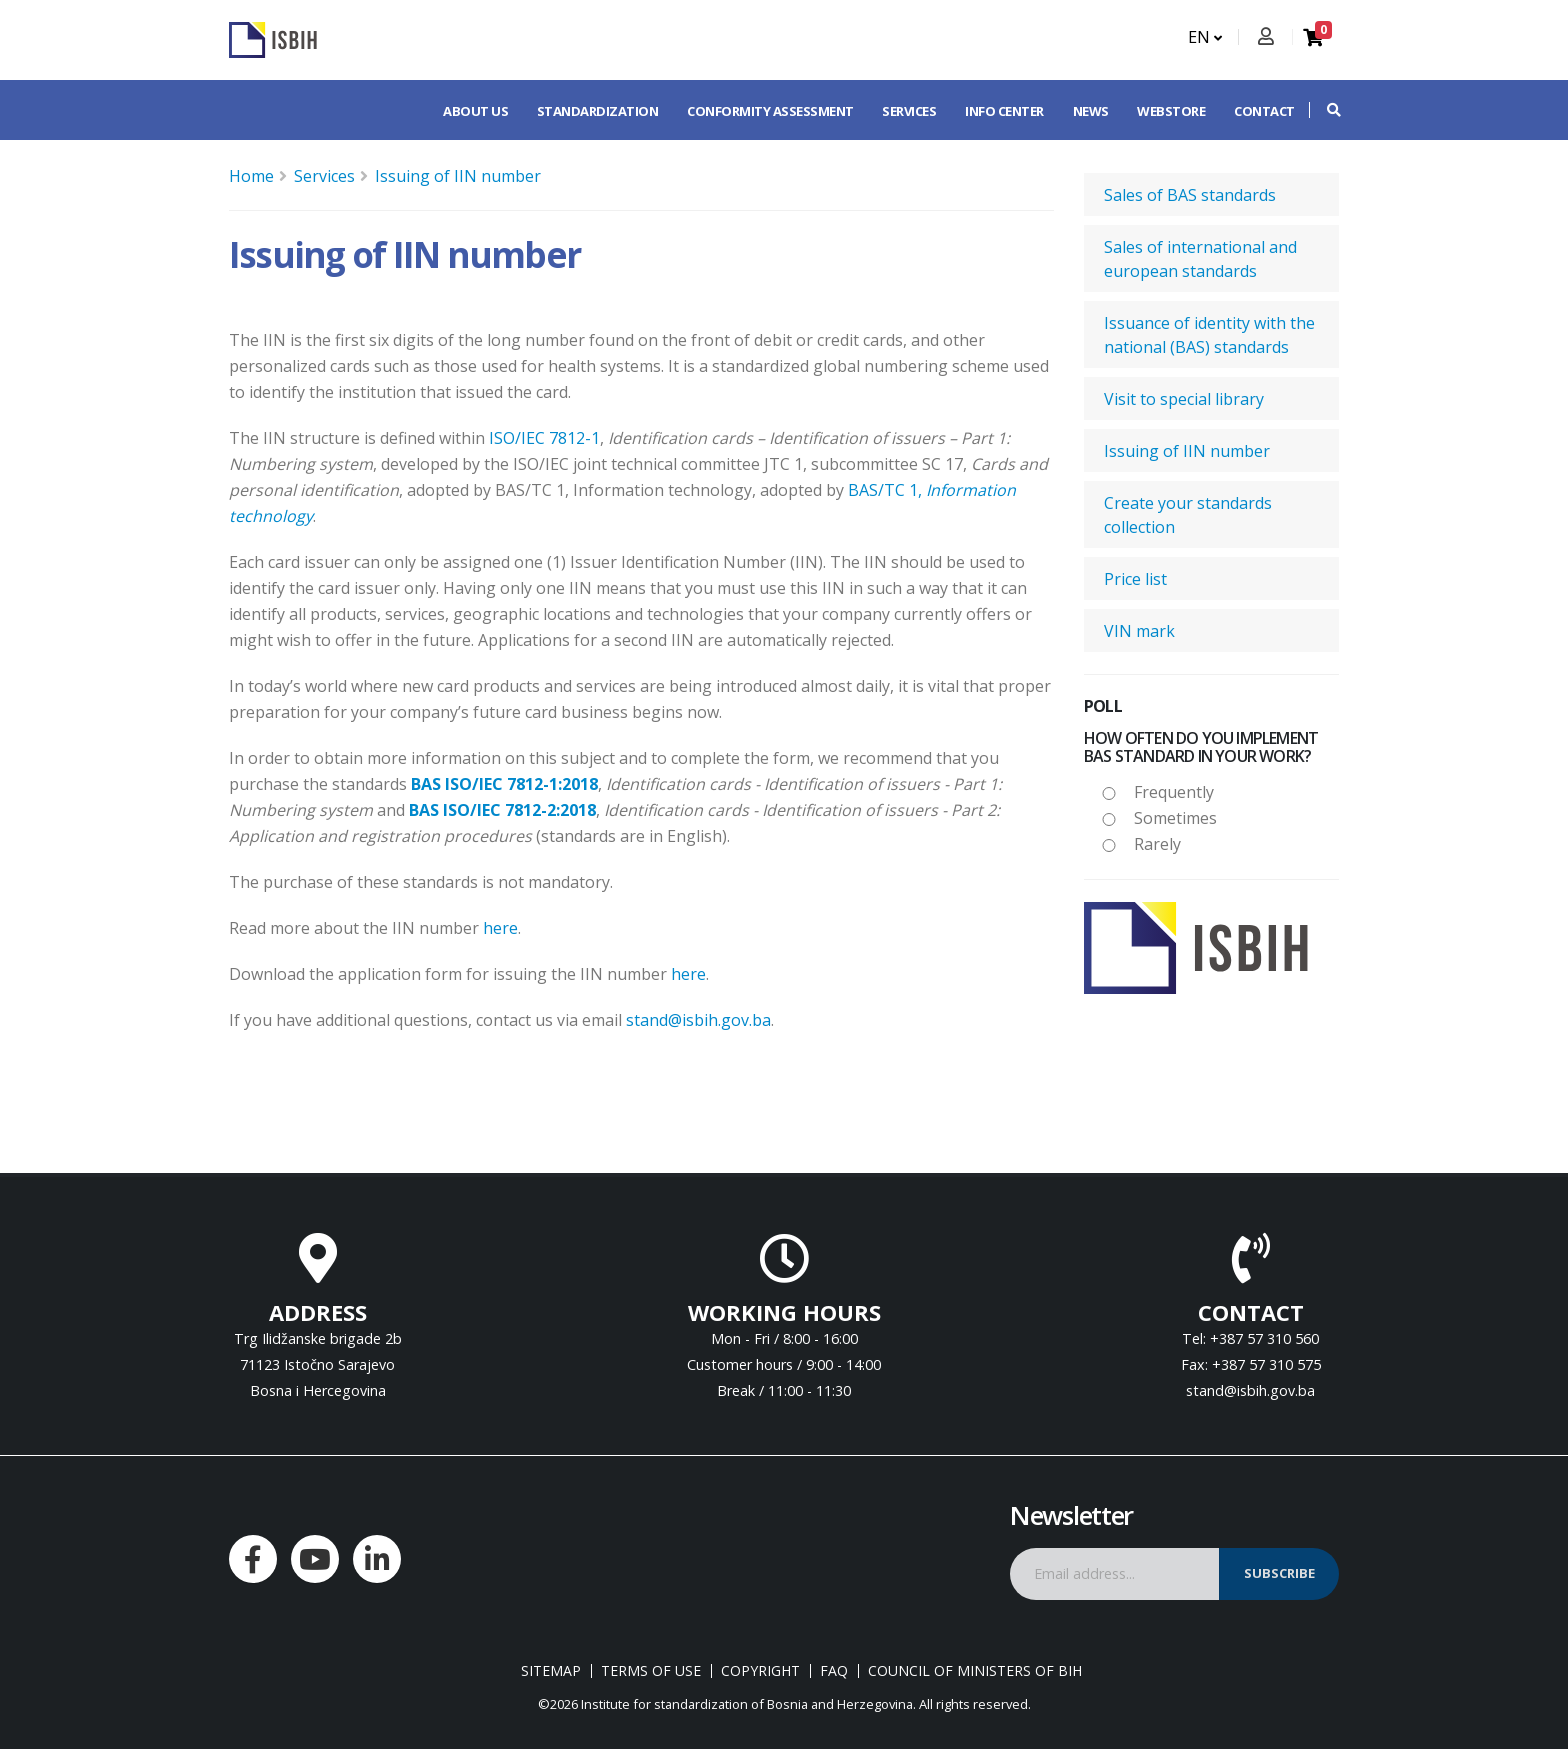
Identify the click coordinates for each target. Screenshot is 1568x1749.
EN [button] (1205, 37)
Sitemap (551, 1671)
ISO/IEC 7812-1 (544, 438)
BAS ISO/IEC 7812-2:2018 (502, 810)
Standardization (598, 111)
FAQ (834, 1671)
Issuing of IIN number (458, 176)
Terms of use (651, 1671)
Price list (1135, 579)
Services (909, 111)
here (500, 928)
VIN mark (1139, 631)
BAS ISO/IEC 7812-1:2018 (504, 784)
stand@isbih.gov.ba (698, 1020)
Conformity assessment (770, 111)
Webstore (1171, 111)
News (1091, 111)
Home (251, 176)
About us (475, 111)
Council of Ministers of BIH (975, 1671)
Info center (1004, 111)
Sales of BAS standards (1190, 195)
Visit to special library (1184, 399)
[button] (1324, 110)
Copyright (760, 1671)
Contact (1264, 111)
